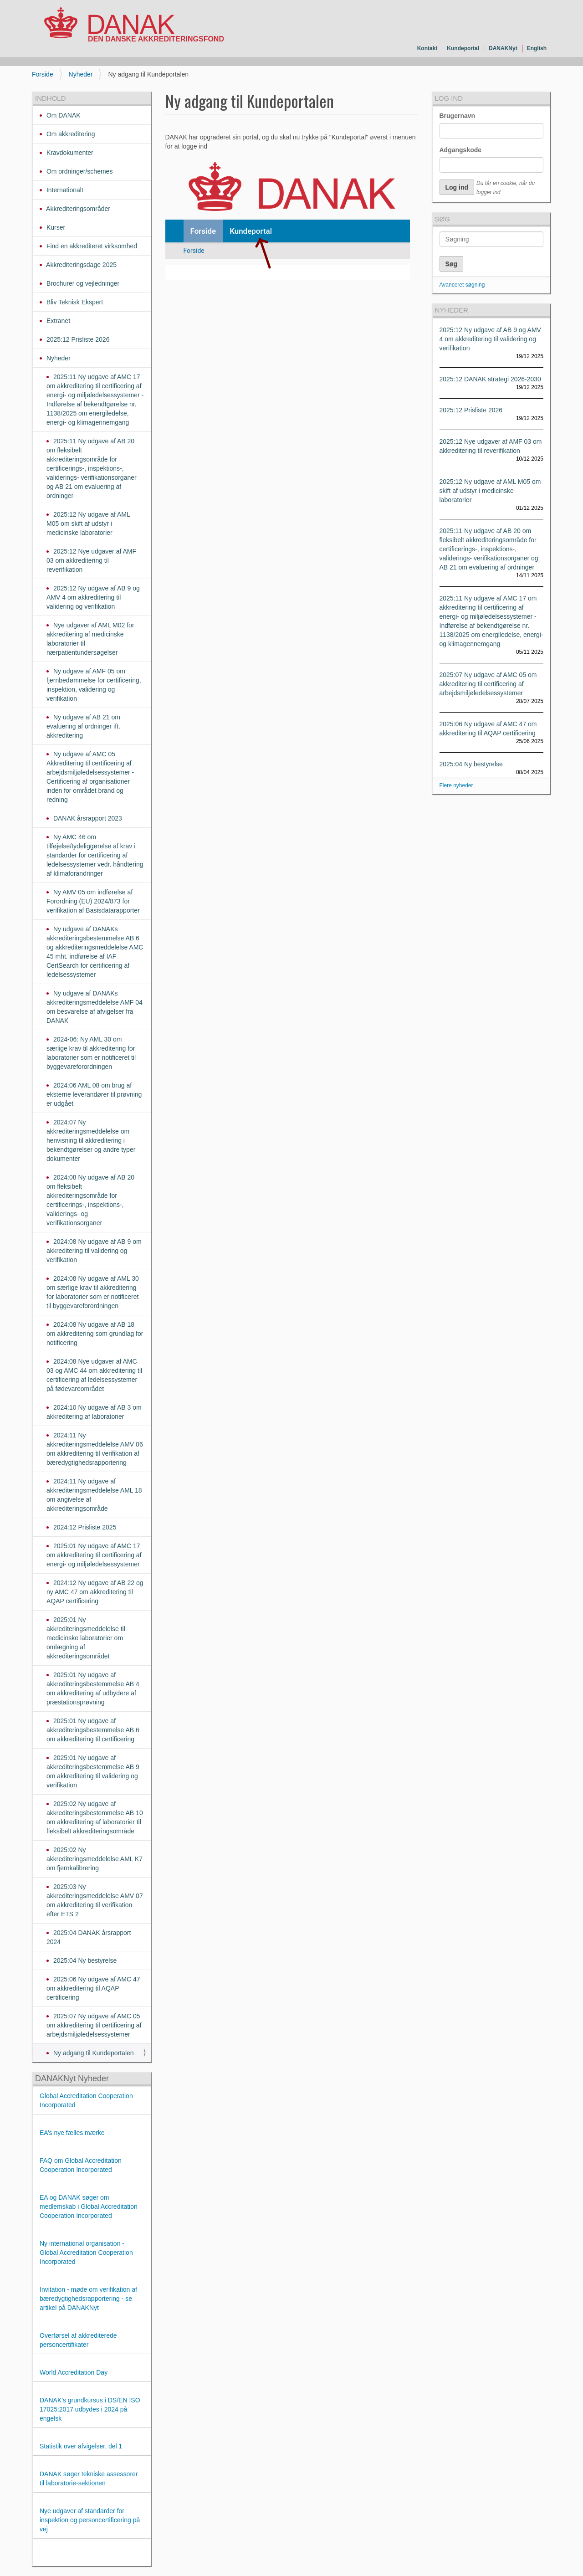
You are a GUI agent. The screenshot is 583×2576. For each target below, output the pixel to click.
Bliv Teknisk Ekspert (74, 302)
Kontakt (427, 48)
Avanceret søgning (462, 285)
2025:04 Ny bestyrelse (84, 1960)
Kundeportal (463, 48)
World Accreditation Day (73, 2372)
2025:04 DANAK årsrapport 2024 (88, 1937)
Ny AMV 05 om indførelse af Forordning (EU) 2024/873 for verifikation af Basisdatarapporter (93, 901)
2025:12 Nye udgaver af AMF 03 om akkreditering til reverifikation (91, 560)
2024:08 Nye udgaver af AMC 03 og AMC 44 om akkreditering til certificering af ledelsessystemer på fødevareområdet (94, 1375)
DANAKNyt (503, 48)
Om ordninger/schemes (79, 171)
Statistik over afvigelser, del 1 (81, 2446)
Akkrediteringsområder (77, 208)
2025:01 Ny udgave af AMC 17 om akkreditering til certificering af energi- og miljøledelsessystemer (94, 1555)
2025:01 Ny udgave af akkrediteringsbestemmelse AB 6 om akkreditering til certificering (92, 1730)
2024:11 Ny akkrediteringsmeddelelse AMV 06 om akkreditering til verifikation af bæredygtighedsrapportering (94, 1449)
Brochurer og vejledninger (82, 283)
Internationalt (64, 190)
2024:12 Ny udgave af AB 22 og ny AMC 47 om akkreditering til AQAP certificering (94, 1592)
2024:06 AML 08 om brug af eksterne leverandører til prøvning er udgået (94, 1094)
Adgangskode (461, 150)
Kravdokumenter (69, 152)
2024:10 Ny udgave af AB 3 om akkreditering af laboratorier (94, 1412)
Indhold (50, 98)
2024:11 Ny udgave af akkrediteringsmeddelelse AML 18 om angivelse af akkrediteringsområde (94, 1495)
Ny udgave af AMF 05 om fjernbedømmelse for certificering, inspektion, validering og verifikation (93, 684)
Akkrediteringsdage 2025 (81, 264)
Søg (442, 219)
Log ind (449, 98)
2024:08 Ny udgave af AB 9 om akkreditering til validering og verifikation (94, 1250)
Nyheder (81, 74)
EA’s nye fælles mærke (72, 2132)
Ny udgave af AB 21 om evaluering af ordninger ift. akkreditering (83, 726)
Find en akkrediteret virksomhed (91, 246)
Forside (42, 74)
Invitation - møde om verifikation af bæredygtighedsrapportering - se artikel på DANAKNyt (88, 2298)
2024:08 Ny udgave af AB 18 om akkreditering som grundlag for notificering (94, 1333)
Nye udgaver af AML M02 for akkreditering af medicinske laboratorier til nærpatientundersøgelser (90, 638)
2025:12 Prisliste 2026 (77, 339)
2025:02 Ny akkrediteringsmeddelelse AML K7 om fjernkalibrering (94, 1859)
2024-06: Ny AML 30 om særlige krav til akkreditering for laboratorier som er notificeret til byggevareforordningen (91, 1053)
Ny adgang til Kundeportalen (92, 2053)
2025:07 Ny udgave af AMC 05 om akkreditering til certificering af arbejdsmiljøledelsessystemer (94, 2025)
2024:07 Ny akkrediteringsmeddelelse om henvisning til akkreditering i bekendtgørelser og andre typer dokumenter (90, 1140)
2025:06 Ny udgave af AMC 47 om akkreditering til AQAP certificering (93, 1988)
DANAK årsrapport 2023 (86, 818)
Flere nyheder (456, 785)
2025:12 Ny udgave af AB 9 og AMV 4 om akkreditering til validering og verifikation (93, 597)
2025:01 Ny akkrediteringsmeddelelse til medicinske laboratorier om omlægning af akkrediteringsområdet (85, 1638)
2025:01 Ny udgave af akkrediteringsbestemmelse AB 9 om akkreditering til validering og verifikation (92, 1771)
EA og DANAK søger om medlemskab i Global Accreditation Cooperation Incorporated (89, 2206)
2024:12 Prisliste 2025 (83, 1527)
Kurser (55, 227)
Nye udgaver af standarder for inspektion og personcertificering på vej (90, 2520)
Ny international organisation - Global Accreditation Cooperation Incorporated (86, 2252)
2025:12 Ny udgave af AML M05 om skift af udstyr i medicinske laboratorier (88, 523)
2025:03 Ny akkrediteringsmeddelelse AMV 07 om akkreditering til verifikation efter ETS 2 (94, 1900)
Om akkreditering (70, 134)
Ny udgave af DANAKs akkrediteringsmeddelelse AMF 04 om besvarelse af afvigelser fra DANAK (94, 1007)
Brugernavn (458, 115)
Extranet (57, 320)
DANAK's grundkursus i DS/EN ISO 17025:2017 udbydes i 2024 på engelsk (90, 2409)
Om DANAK (63, 115)
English (537, 48)
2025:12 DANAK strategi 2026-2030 (490, 379)
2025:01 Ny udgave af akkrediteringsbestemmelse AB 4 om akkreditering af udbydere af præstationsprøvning (92, 1688)
